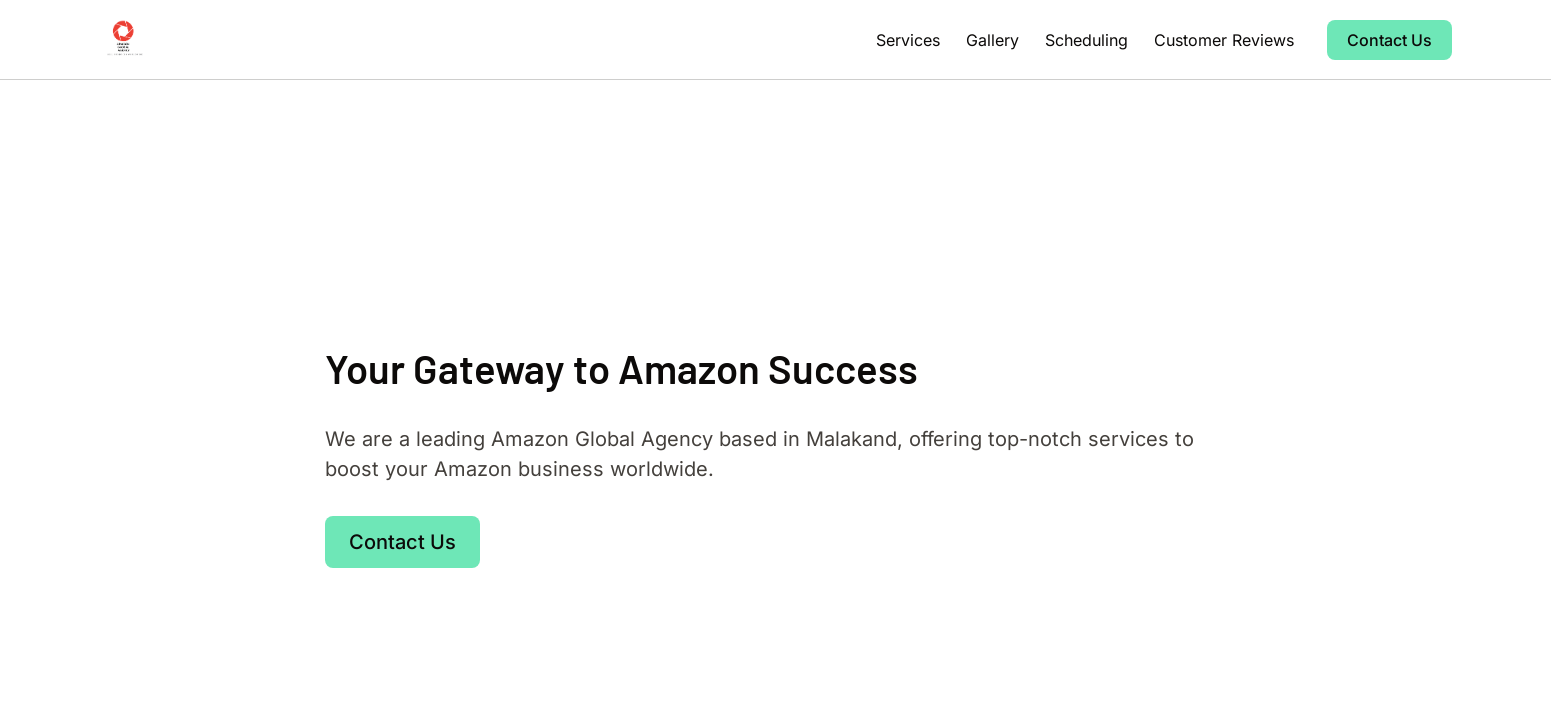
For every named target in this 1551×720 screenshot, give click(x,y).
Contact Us (1389, 40)
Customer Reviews (1224, 40)
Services (908, 40)
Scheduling (1086, 40)
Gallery (992, 40)
